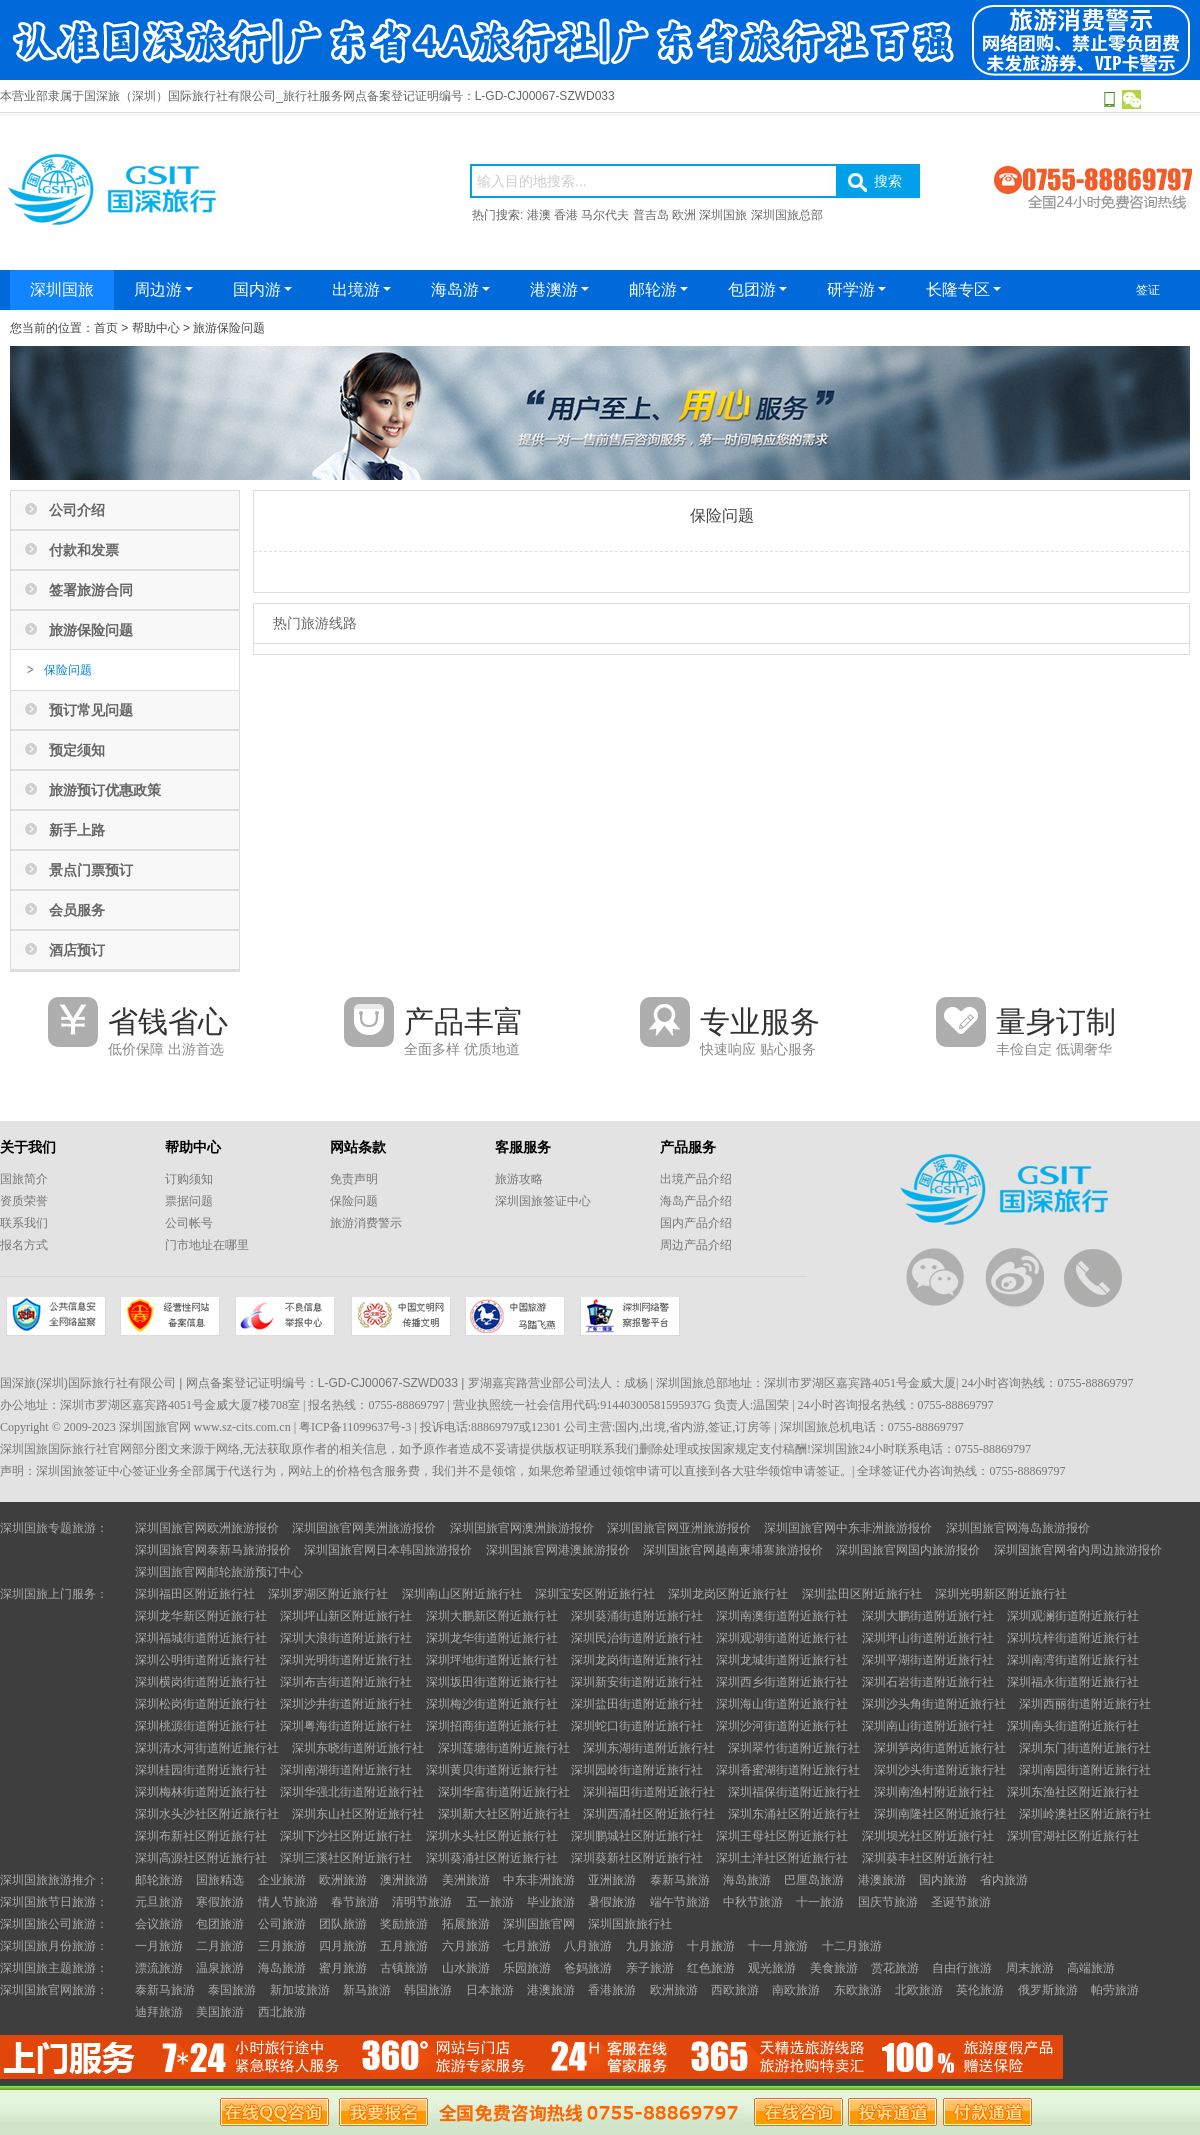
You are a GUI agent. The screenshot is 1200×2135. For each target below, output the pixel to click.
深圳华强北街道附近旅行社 (352, 1792)
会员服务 (77, 910)
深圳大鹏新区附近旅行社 (492, 1616)
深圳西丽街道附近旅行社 (1085, 1704)
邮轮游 (658, 289)
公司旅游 (282, 1924)
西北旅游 (282, 2012)
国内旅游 (943, 1880)
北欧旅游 (919, 1990)
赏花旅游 (895, 1968)
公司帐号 (189, 1223)
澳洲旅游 (404, 1880)
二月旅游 (220, 1946)
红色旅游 (711, 1968)
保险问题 (68, 670)
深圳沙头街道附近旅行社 (940, 1770)
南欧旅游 (796, 1990)
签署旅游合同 (91, 590)
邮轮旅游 (159, 1880)
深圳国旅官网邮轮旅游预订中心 (219, 1572)
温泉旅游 (220, 1968)
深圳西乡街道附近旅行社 (782, 1682)
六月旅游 (466, 1946)
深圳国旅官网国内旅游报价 (908, 1550)
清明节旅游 (422, 1902)
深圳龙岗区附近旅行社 (728, 1594)
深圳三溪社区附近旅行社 (346, 1858)
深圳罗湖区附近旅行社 (328, 1594)
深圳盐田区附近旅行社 (862, 1594)
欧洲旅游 (343, 1880)
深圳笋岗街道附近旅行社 (940, 1748)
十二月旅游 (852, 1946)
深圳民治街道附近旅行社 (637, 1638)
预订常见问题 (91, 710)
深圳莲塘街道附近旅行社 (504, 1748)
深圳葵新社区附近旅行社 (637, 1858)
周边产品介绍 (696, 1245)
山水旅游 (466, 1968)
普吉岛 (651, 215)
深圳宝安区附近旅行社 (595, 1594)
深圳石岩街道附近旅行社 (928, 1682)
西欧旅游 (735, 1990)
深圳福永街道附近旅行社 (1073, 1682)
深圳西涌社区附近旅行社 (649, 1814)
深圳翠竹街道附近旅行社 (794, 1748)
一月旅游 (159, 1946)
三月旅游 (282, 1946)
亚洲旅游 (612, 1880)
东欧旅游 (858, 1990)
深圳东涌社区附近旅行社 (794, 1814)
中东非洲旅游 (539, 1880)
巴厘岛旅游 (814, 1880)
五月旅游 (404, 1946)
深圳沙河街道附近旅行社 (782, 1726)
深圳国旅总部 (787, 215)
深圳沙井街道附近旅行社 (346, 1704)
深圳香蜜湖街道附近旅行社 (788, 1770)
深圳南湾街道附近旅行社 (1073, 1660)
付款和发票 (84, 550)
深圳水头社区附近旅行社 (492, 1836)
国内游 (262, 289)
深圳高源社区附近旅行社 (201, 1858)
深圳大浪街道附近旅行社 (346, 1638)
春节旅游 (355, 1902)
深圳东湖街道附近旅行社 (649, 1748)
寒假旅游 (220, 1902)
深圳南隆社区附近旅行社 (940, 1814)
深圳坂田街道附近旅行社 (492, 1682)
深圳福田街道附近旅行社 (649, 1792)
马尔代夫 (605, 215)
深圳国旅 (723, 215)
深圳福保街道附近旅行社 (794, 1792)
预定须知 (77, 750)
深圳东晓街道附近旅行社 (358, 1748)
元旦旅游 (159, 1902)
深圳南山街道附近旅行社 (928, 1726)
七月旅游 (527, 1946)
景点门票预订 (91, 870)
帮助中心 (156, 328)
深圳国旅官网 (539, 1924)
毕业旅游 (551, 1902)
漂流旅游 (159, 1968)
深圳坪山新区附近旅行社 (346, 1616)
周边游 (163, 289)
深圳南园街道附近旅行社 (1085, 1770)
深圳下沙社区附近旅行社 (346, 1836)
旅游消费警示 (366, 1223)
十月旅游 (711, 1946)
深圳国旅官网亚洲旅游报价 (679, 1528)
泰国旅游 (232, 1990)
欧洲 (684, 215)
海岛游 (460, 289)
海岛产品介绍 (696, 1201)
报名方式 (24, 1245)
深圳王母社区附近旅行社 (782, 1836)
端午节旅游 (680, 1902)
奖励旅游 (404, 1924)
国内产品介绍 (696, 1223)
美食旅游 (834, 1968)
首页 (106, 328)
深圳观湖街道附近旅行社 (782, 1638)
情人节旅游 (288, 1902)
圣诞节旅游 (961, 1902)
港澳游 (559, 289)
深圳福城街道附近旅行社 (201, 1638)
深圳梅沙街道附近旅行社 (492, 1704)
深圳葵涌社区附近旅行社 (492, 1858)
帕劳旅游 (1115, 1990)
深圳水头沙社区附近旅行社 (207, 1814)
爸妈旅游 (588, 1968)
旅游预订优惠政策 (105, 790)
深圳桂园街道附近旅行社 (201, 1770)
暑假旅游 (612, 1902)
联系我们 (24, 1223)
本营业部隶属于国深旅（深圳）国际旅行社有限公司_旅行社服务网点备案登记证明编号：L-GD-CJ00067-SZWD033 (307, 96)
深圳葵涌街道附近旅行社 (637, 1616)
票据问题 (189, 1201)
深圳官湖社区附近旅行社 (1073, 1836)
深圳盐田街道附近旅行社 (637, 1704)
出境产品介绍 (696, 1179)
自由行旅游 (962, 1968)
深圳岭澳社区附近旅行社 (1085, 1814)
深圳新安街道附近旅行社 (637, 1682)
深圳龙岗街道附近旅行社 (637, 1660)
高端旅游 (1091, 1968)
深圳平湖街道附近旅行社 (928, 1660)
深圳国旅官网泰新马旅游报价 (213, 1550)
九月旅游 (650, 1946)
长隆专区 (963, 289)
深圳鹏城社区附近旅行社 (637, 1836)
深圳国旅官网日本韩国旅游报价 (388, 1550)
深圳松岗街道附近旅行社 (201, 1704)
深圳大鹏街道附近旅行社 (928, 1616)
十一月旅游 (778, 1946)
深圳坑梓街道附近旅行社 (1073, 1638)
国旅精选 (220, 1880)
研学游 (856, 289)
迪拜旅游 (159, 2012)
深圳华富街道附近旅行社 (504, 1792)
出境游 (361, 289)
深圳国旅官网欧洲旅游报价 (207, 1528)
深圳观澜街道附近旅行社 (1073, 1616)
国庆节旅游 (888, 1902)
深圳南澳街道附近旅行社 (782, 1616)
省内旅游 (1004, 1880)
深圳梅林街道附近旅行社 (201, 1792)
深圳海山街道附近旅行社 (782, 1704)
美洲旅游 (466, 1880)
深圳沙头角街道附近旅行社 (934, 1704)
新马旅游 (367, 1990)
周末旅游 (1030, 1968)
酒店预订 (77, 950)
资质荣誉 (24, 1201)
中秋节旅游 (753, 1902)
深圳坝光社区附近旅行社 (928, 1836)
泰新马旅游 (680, 1880)
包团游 (757, 289)
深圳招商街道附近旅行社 (492, 1726)
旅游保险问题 (229, 328)
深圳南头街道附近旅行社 (1073, 1726)
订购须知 (189, 1179)
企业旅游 (282, 1880)
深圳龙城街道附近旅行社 (782, 1660)
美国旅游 (220, 2012)
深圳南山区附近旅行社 (462, 1594)
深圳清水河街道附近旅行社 (207, 1748)
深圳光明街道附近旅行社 (346, 1660)
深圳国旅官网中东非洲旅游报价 (848, 1528)
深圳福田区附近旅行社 (195, 1594)
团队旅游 (343, 1924)
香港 (566, 215)
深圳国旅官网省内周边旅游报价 (1078, 1550)
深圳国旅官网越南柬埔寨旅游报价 (733, 1550)
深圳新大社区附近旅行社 (504, 1814)
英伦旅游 (980, 1990)
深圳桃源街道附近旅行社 (201, 1726)
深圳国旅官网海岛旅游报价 (1018, 1528)
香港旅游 (612, 1990)
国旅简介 (24, 1179)
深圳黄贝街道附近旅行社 (492, 1770)
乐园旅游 (527, 1968)
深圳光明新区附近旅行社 (1001, 1594)
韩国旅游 (428, 1990)
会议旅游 (159, 1924)
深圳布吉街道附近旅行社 (346, 1682)
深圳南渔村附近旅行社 (934, 1792)
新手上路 (77, 830)
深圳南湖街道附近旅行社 (346, 1770)
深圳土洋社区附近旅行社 (782, 1858)
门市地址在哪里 (207, 1245)
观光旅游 (772, 1968)
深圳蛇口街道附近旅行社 (637, 1726)
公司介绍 (77, 510)
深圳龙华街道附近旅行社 (492, 1638)
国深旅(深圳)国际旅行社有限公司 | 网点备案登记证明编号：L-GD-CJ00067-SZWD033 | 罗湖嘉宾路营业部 (282, 1383)
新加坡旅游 (300, 1990)
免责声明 (354, 1179)
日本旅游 (490, 1990)
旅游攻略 (519, 1179)
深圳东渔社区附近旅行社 (1073, 1792)
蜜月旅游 (343, 1968)
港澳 (539, 215)
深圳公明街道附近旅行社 (201, 1660)
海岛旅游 (747, 1880)
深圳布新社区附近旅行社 (201, 1836)
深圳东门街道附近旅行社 (1085, 1748)
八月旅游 (588, 1946)
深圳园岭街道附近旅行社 (637, 1770)
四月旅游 (343, 1946)
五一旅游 (490, 1902)
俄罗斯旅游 (1048, 1990)
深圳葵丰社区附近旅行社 (928, 1858)
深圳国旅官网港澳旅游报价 (558, 1550)
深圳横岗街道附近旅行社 (201, 1682)
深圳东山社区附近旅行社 (358, 1814)
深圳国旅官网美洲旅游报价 (364, 1528)
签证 (1148, 290)
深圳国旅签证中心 (543, 1201)
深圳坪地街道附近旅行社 (492, 1660)
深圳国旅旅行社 (630, 1924)
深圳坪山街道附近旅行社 (928, 1638)
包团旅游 (220, 1924)
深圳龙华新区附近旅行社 (201, 1616)
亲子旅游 (650, 1968)
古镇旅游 (404, 1968)
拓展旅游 (466, 1924)
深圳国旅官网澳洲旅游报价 (522, 1528)
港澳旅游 (882, 1880)
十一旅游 (820, 1902)
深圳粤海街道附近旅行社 (346, 1726)
